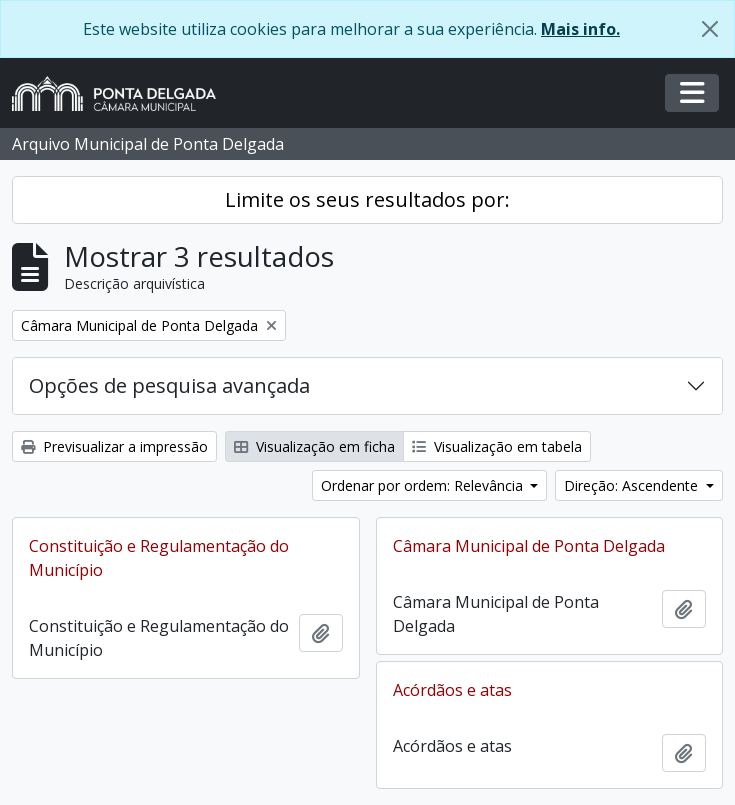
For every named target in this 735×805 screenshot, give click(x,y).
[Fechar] (710, 29)
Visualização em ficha (314, 446)
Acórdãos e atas (452, 690)
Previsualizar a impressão (114, 446)
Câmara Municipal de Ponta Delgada (529, 546)
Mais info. (580, 29)
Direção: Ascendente (633, 485)
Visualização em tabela (497, 446)
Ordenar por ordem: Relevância (424, 485)
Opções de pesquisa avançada (169, 385)
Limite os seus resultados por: (367, 199)
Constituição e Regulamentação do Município (159, 558)
